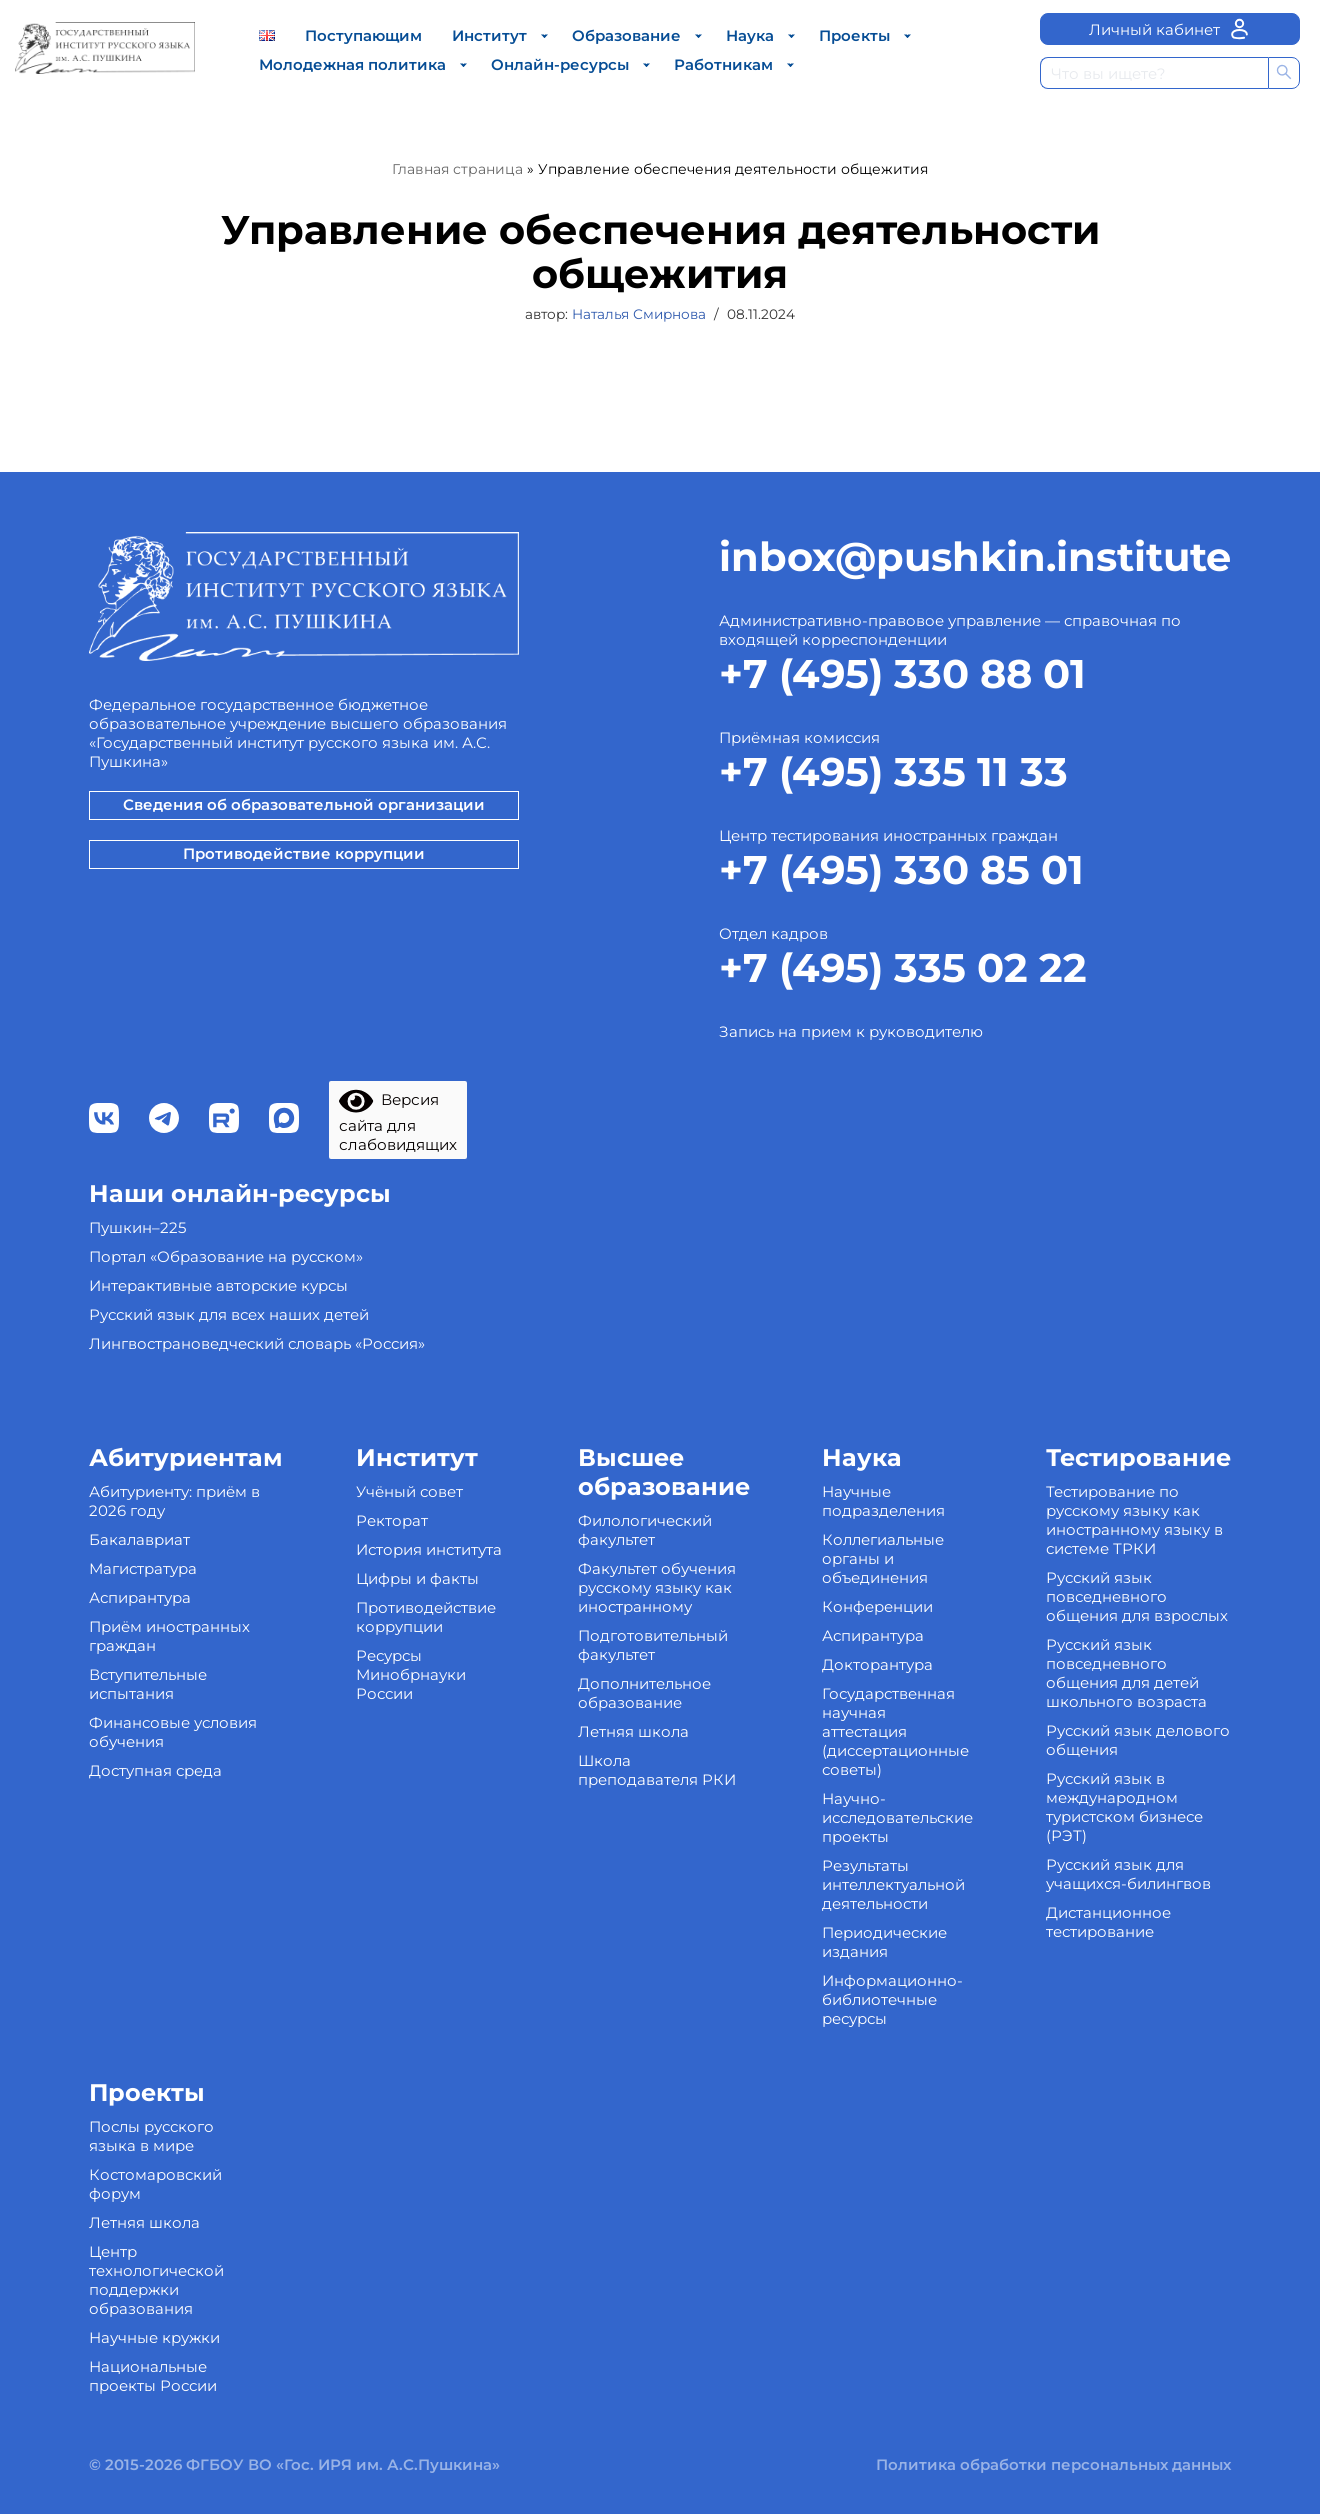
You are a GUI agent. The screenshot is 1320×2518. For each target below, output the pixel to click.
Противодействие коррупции (304, 955)
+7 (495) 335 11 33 (893, 873)
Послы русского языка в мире (151, 2240)
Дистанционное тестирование (1108, 2026)
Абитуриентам (186, 1561)
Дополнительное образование (644, 1797)
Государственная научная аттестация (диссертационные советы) (895, 1835)
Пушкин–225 (137, 1331)
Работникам (723, 64)
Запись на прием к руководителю (851, 1133)
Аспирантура (140, 1701)
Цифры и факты (417, 1682)
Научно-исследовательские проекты (897, 1921)
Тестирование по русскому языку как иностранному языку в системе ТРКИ (1134, 1624)
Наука (750, 35)
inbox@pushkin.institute (975, 658)
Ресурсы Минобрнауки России (411, 1778)
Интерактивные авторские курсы (218, 1389)
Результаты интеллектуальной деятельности (893, 1988)
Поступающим (363, 35)
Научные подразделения (883, 1605)
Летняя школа (633, 1835)
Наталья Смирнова (639, 315)
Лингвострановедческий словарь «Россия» (257, 1447)
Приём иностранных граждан (169, 1740)
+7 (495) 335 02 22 (903, 1069)
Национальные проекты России (153, 2480)
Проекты (854, 35)
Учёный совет (409, 1595)
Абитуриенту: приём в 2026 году (174, 1605)
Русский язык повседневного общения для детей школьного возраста (1126, 1777)
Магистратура (143, 1672)
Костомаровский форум (155, 2288)
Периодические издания (884, 2046)
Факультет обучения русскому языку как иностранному (657, 1691)
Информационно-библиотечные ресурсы (892, 2103)
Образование (626, 35)
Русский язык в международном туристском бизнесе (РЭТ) (1124, 1911)
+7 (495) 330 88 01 (902, 775)
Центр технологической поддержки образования (156, 2384)
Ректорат (392, 1624)
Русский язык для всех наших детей (229, 1418)
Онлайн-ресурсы (560, 64)
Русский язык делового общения (1138, 1844)
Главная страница (457, 169)
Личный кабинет (1170, 29)
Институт (489, 35)
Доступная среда (155, 1874)
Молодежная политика (352, 64)
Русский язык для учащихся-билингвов (1128, 1978)
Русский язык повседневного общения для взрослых (1137, 1700)
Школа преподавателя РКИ (657, 1874)
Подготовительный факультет (653, 1749)
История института (429, 1653)
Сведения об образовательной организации (304, 906)
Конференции (877, 1710)
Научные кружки (154, 2441)
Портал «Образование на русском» (226, 1360)
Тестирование (1138, 1561)
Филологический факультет (645, 1634)
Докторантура (877, 1768)
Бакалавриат (139, 1643)
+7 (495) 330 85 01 (901, 971)
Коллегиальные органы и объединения (883, 1662)
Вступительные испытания (148, 1788)
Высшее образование (664, 1576)
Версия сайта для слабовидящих (401, 1225)
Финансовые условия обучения (173, 1836)
